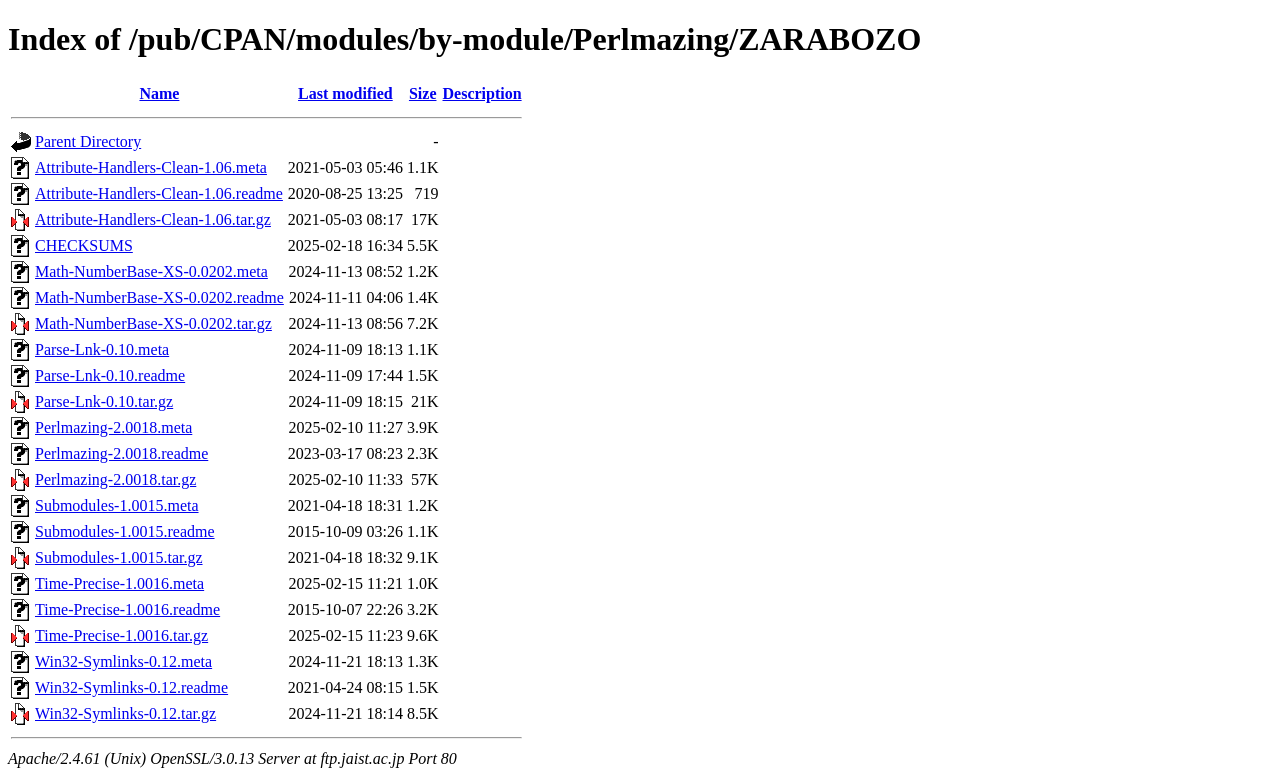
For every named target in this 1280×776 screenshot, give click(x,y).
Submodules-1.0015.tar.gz (119, 557)
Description (482, 93)
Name (159, 93)
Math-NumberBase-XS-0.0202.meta (151, 271)
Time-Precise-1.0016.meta (119, 583)
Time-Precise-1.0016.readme (127, 609)
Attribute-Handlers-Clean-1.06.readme (159, 193)
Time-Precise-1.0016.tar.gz (121, 635)
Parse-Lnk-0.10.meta (102, 349)
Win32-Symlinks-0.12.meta (123, 661)
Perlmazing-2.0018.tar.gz (115, 479)
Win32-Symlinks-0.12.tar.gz (125, 713)
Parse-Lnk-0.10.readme (110, 375)
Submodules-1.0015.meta (117, 505)
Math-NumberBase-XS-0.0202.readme (159, 297)
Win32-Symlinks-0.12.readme (131, 687)
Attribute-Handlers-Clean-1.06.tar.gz (153, 219)
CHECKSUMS (84, 245)
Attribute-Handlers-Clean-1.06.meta (151, 167)
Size (423, 93)
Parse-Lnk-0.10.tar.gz (104, 401)
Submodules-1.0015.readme (125, 531)
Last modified (345, 93)
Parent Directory (88, 141)
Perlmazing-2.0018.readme (121, 453)
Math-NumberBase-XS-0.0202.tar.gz (153, 323)
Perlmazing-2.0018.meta (113, 427)
